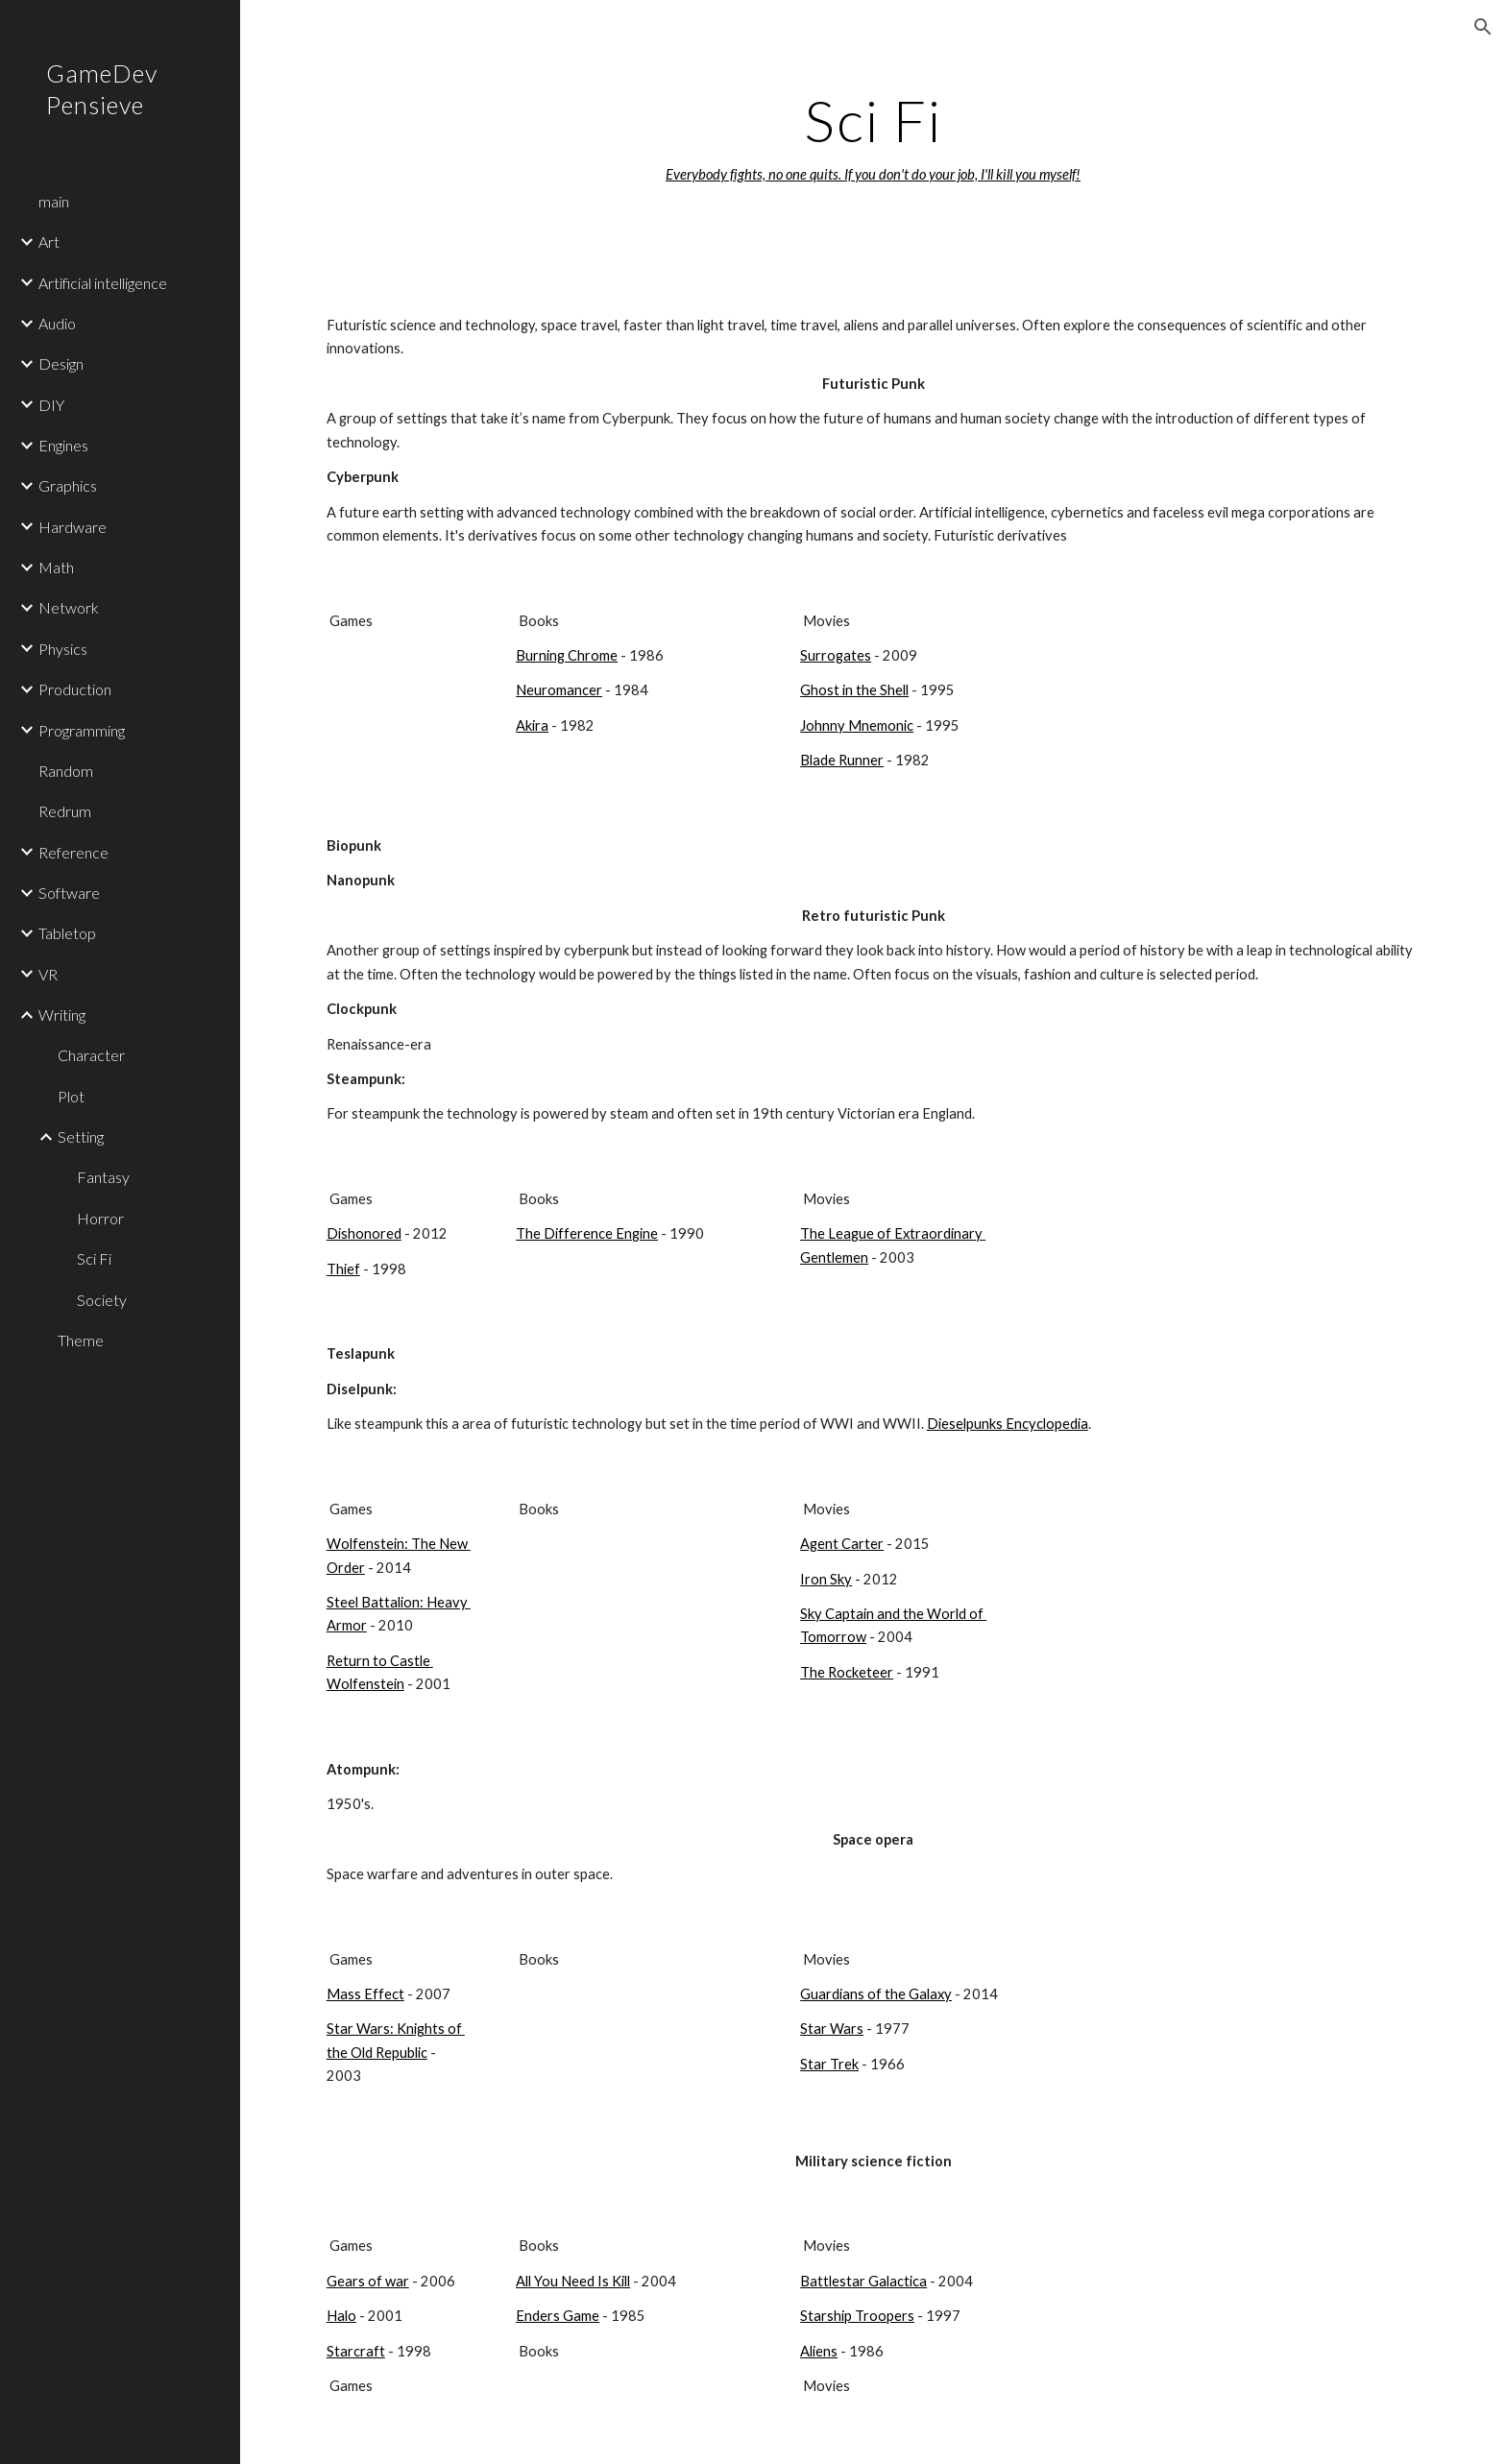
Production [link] (74, 689)
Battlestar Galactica (863, 2281)
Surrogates (835, 655)
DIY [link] (51, 405)
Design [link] (61, 363)
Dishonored (364, 1233)
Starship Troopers (857, 2315)
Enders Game (557, 2315)
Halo (341, 2315)
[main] (873, 137)
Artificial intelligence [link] (102, 283)
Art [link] (49, 241)
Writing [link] (61, 1014)
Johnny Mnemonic (856, 725)
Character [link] (91, 1055)
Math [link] (56, 567)
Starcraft (356, 2351)
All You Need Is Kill (573, 2281)
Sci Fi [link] (94, 1258)
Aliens (819, 2351)
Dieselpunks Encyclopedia (1007, 1423)
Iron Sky (826, 1579)
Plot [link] (71, 1096)
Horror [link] (100, 1218)
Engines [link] (63, 445)
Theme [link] (81, 1340)
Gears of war (368, 2281)
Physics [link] (62, 649)
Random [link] (65, 770)
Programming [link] (81, 730)
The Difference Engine (587, 1233)
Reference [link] (73, 852)
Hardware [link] (72, 527)
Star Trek (829, 2064)
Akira (532, 725)
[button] (1483, 27)
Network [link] (68, 607)
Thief (343, 1269)
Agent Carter (842, 1543)
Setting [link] (81, 1136)
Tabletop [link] (67, 933)
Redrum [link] (64, 811)
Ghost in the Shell (854, 690)
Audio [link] (57, 323)
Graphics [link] (67, 485)
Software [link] (69, 892)
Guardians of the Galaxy (876, 1994)
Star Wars (831, 2028)
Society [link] (102, 1300)
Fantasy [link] (103, 1177)
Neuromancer (559, 690)
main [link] (53, 201)
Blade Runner (842, 760)
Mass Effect (365, 1994)
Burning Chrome (567, 655)
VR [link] (48, 974)
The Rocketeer (846, 1672)
